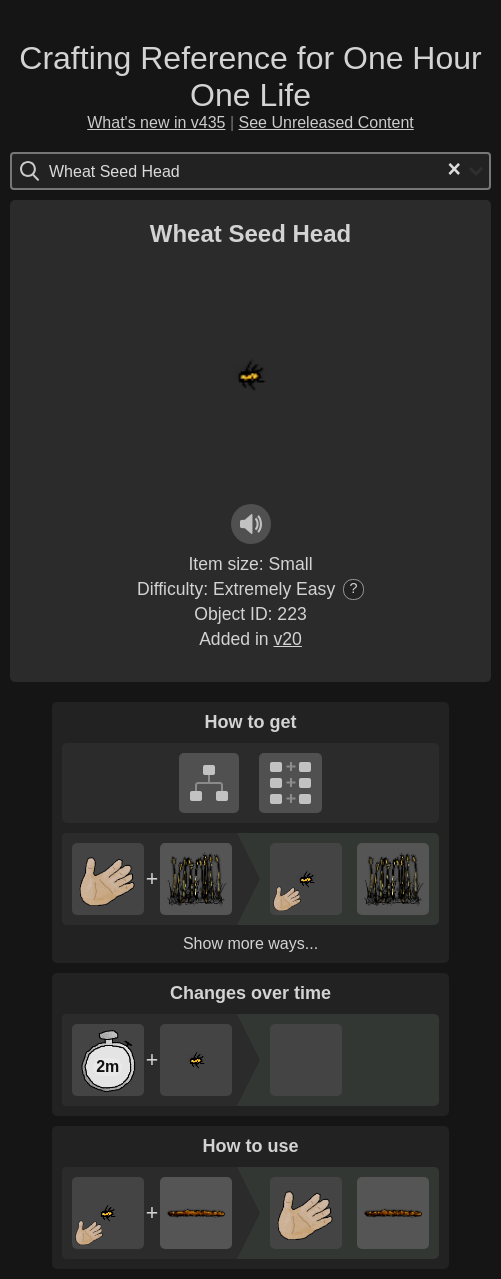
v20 (287, 639)
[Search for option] (133, 171)
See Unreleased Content (326, 122)
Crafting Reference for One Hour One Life (250, 76)
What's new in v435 (156, 122)
